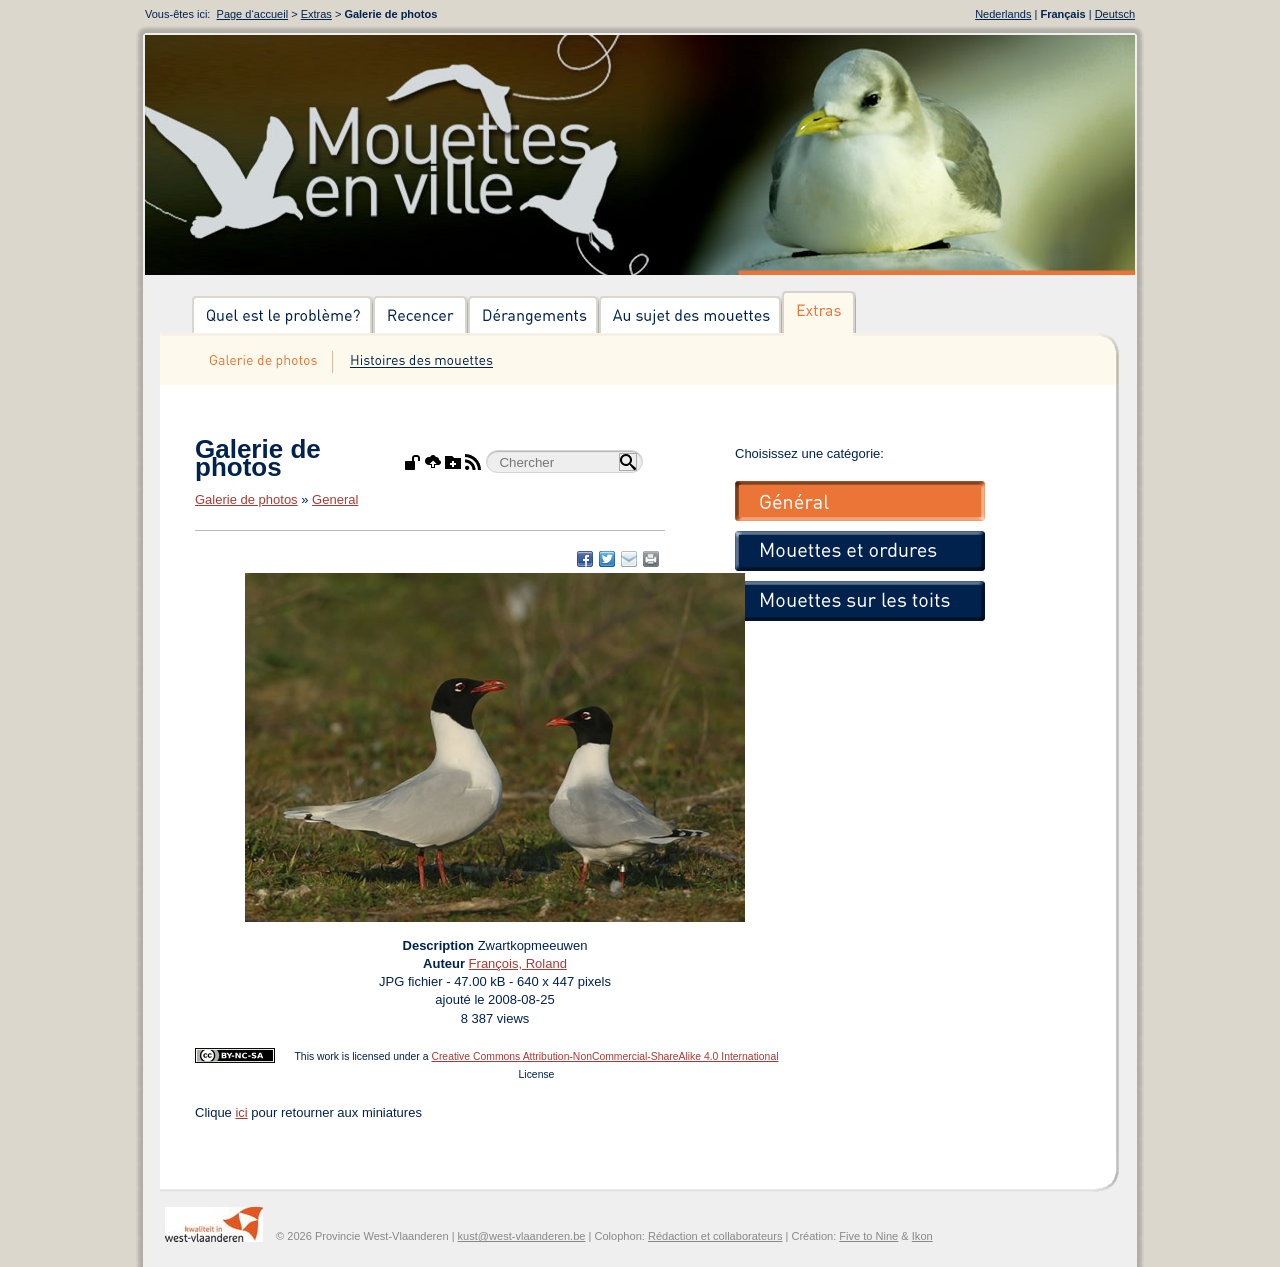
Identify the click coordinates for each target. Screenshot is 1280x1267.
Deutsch (1115, 14)
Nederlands (1003, 14)
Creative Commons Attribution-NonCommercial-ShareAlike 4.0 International (604, 1056)
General (335, 499)
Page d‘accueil (253, 14)
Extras (316, 14)
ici (241, 1112)
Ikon (922, 1236)
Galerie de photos (246, 499)
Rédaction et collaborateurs (715, 1236)
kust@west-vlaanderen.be (522, 1236)
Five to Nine (868, 1236)
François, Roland (518, 963)
